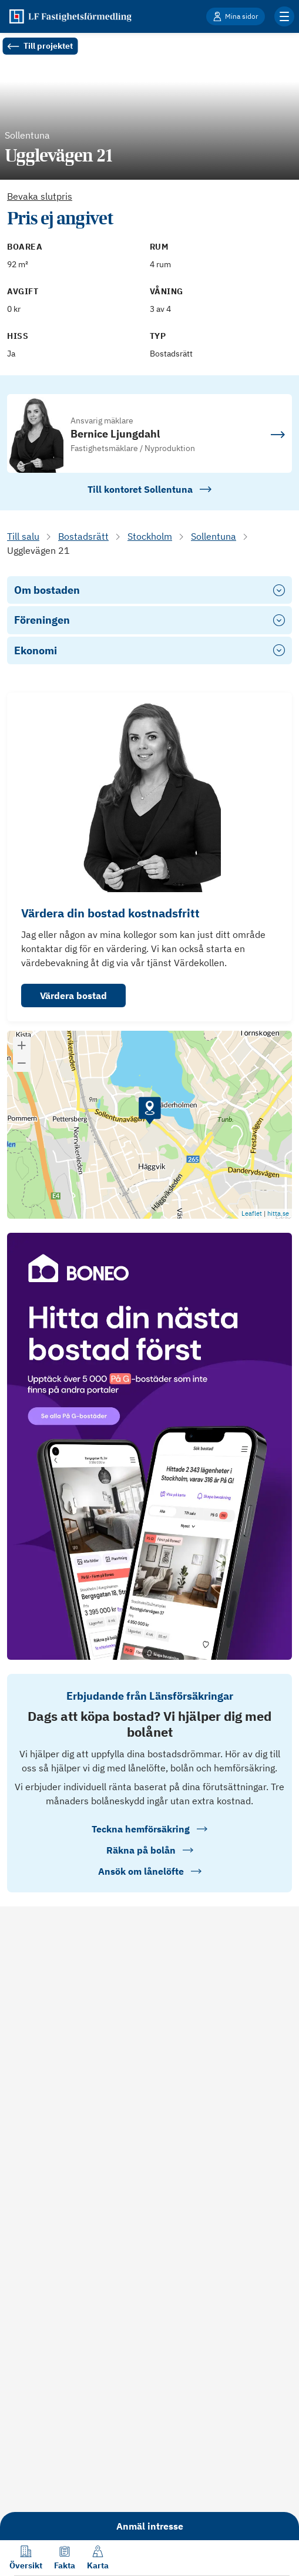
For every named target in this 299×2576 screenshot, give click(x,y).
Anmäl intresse (149, 2526)
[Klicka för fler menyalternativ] (284, 16)
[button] (150, 1111)
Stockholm (149, 536)
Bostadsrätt (83, 536)
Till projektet (40, 46)
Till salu (23, 536)
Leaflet (251, 1213)
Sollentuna (213, 536)
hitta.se (278, 1213)
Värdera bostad (73, 995)
